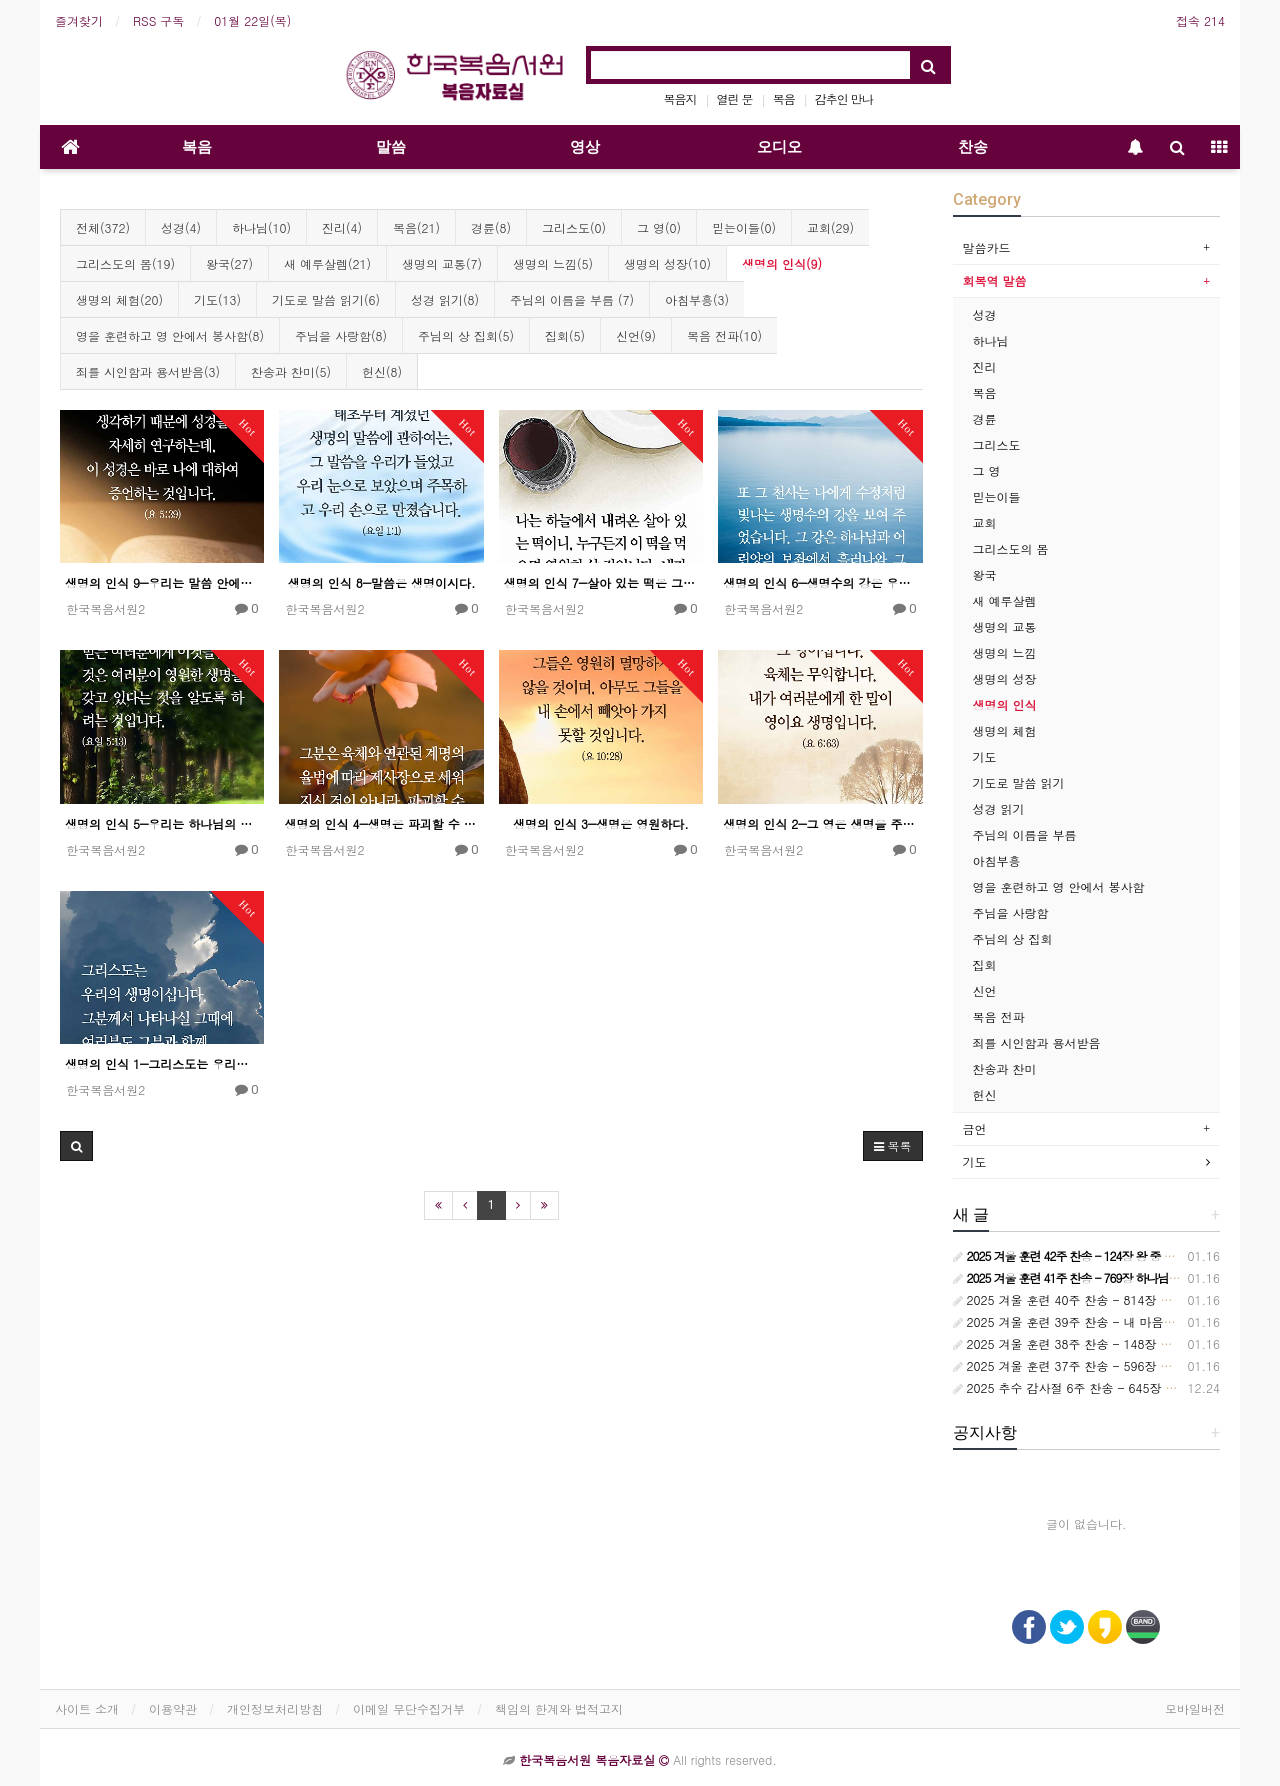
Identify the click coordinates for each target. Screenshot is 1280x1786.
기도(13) (217, 299)
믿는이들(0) (744, 227)
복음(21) (416, 227)
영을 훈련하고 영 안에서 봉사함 (1059, 886)
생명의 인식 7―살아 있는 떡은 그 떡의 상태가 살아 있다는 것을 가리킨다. (601, 582)
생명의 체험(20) (119, 299)
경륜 (985, 418)
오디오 (779, 147)
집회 (985, 964)
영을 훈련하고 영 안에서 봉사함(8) (170, 335)
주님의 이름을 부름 (1025, 834)
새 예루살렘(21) (327, 263)
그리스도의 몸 (1011, 548)
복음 (784, 98)
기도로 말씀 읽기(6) (326, 299)
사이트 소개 (87, 1708)
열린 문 (735, 98)
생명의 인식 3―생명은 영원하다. (601, 823)
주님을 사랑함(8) (341, 335)
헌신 (985, 1094)
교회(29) (830, 227)
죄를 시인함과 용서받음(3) (148, 371)
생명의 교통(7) (442, 263)
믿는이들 (997, 496)
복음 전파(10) (724, 335)
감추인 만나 (844, 98)
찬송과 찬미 (1005, 1068)
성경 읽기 (999, 808)
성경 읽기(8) (445, 299)
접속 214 (1200, 20)
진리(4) (342, 227)
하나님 (991, 340)
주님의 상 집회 (1013, 938)
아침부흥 (997, 860)
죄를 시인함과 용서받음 (1037, 1042)
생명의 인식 (1005, 704)
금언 (975, 1128)
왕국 (985, 574)
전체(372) (103, 227)
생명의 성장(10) (667, 263)
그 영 (987, 470)
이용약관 (173, 1708)
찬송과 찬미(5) (291, 371)
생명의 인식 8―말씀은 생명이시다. (382, 582)
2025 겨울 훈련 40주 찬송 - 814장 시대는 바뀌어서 (1101, 1299)
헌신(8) (382, 371)
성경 (985, 314)
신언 (985, 990)
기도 (985, 756)
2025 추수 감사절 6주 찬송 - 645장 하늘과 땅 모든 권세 (1113, 1387)
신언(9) (636, 335)
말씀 (391, 147)
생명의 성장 (1005, 678)
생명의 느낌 (1005, 652)
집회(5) (565, 335)
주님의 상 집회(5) (466, 335)
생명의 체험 (1005, 730)
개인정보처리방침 (275, 1708)
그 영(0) (659, 227)
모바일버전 (1195, 1708)
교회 (985, 522)
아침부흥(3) (697, 299)
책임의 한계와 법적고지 (559, 1708)
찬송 (973, 147)
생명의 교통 (1005, 626)
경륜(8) (491, 227)
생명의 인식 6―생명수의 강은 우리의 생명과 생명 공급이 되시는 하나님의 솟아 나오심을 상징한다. (820, 582)
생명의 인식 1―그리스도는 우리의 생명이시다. (162, 1063)
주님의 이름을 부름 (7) (572, 299)
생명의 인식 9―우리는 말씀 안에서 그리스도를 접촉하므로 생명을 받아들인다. (162, 582)
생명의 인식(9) (782, 263)
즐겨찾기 (79, 20)
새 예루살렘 (1005, 600)
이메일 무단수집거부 (409, 1708)
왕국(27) (229, 263)
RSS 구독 (158, 20)
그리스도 (997, 444)
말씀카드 (987, 247)
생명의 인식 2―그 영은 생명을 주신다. (820, 823)
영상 (585, 147)
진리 (985, 366)
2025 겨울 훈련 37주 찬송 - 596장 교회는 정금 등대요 (1109, 1365)
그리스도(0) (574, 227)
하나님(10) (261, 227)
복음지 (680, 98)
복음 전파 (999, 1016)
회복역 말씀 (995, 280)
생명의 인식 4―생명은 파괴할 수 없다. (381, 823)
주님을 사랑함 (1011, 912)
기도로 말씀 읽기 (1019, 782)
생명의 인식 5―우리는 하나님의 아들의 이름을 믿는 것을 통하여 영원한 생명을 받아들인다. (162, 823)
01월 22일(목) (252, 20)
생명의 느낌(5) (553, 263)
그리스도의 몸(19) (125, 263)
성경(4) (181, 227)
